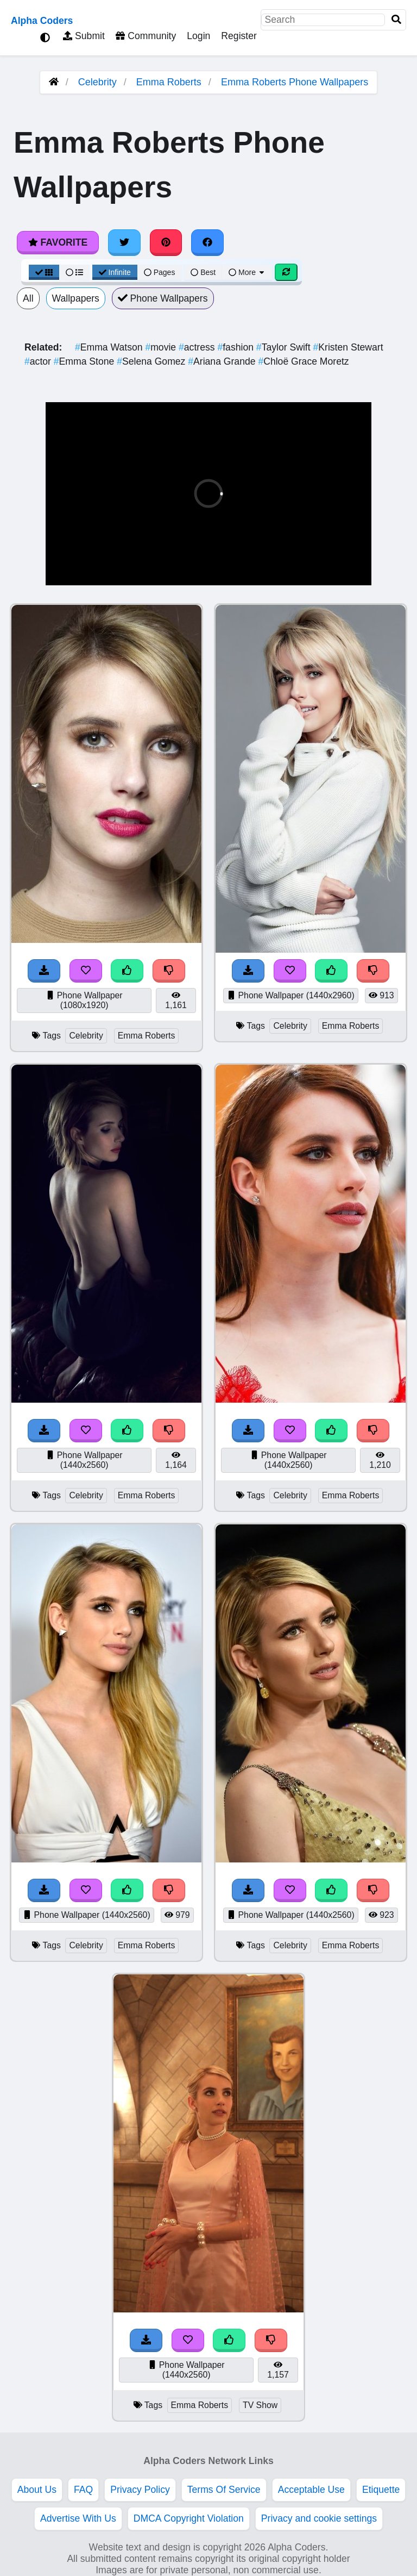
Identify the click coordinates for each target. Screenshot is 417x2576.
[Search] (396, 20)
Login (198, 35)
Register (239, 35)
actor (39, 361)
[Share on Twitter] (124, 242)
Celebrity (97, 82)
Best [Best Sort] (203, 272)
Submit (84, 35)
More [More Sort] (247, 272)
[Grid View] (44, 272)
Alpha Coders (42, 20)
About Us (36, 2489)
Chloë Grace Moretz (303, 361)
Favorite (57, 242)
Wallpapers (75, 298)
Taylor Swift (284, 347)
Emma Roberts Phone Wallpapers (294, 82)
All (28, 298)
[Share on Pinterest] (166, 242)
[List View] (74, 272)
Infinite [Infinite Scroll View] (115, 272)
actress (198, 347)
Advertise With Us (78, 2518)
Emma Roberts (168, 82)
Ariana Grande (223, 361)
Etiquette (381, 2489)
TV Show (260, 2405)
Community (146, 35)
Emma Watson (110, 347)
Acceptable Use (311, 2489)
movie (162, 347)
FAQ (83, 2489)
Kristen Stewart (348, 347)
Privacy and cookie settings (319, 2518)
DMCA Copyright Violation (189, 2518)
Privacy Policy (140, 2489)
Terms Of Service (224, 2489)
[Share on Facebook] (207, 242)
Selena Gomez (152, 361)
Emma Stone (85, 361)
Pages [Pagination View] (159, 272)
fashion (236, 347)
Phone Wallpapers (163, 298)
